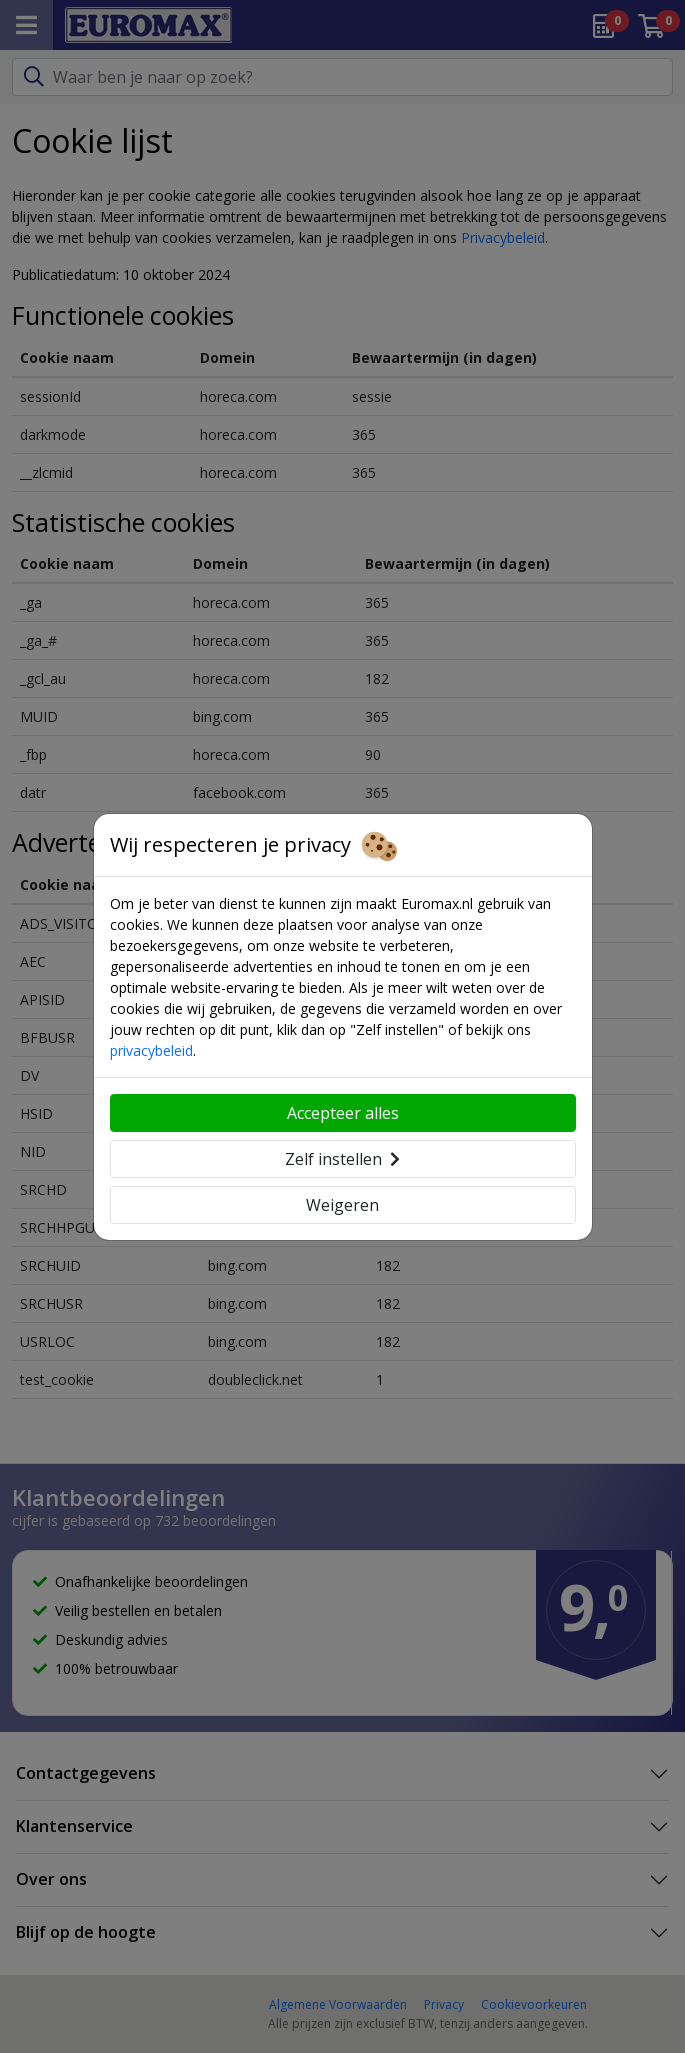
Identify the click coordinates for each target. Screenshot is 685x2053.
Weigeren (342, 1205)
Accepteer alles (343, 1113)
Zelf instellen (342, 1159)
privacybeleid (151, 1050)
